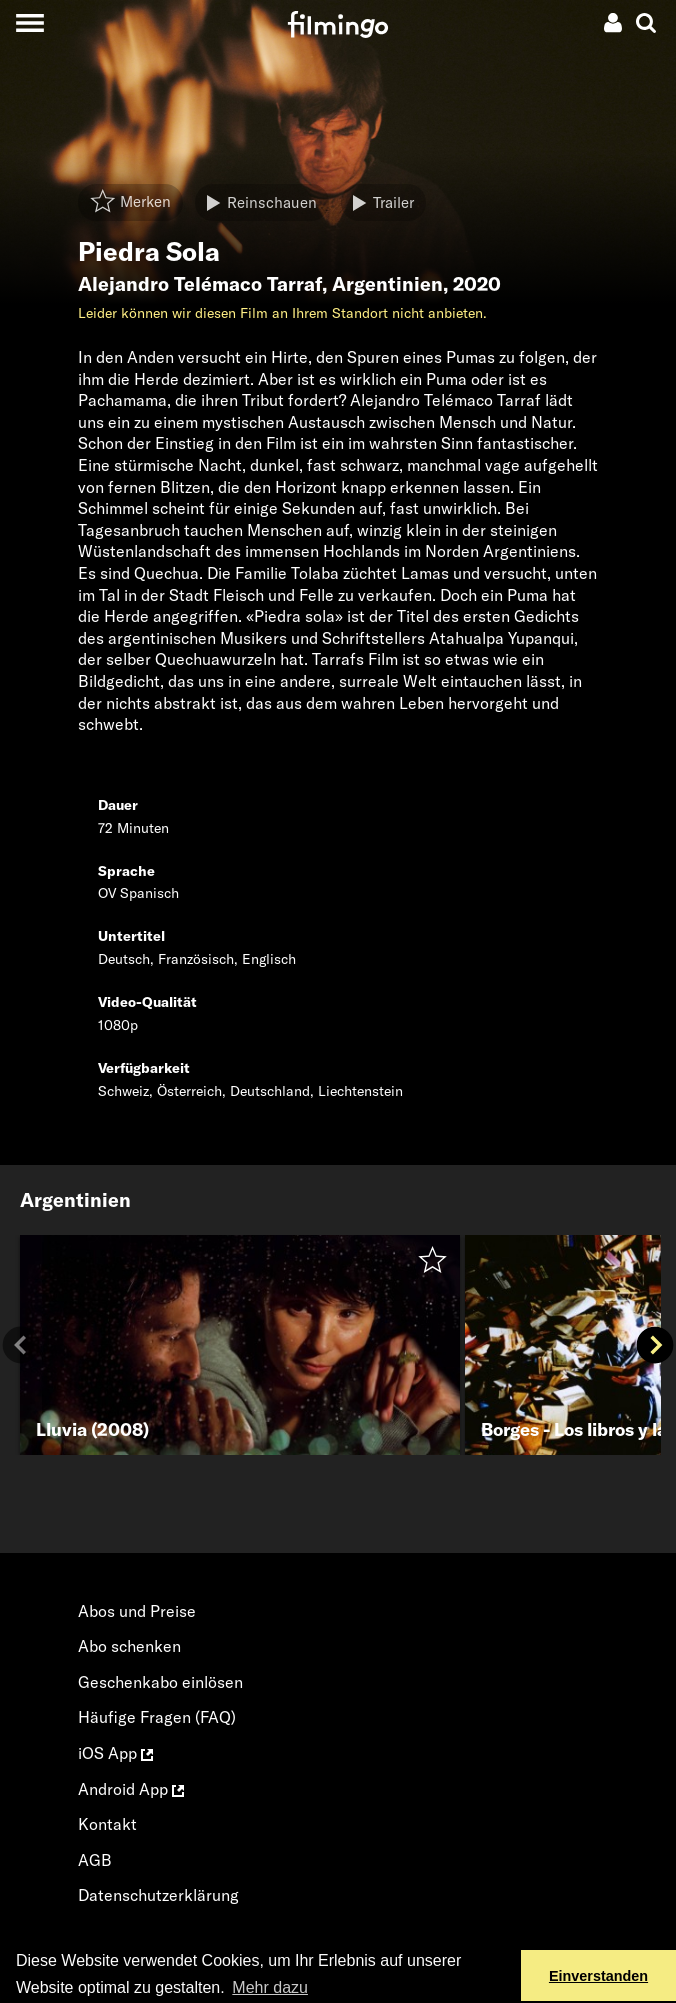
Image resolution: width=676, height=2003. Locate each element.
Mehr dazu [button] (270, 1987)
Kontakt (107, 1824)
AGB (95, 1860)
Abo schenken (129, 1646)
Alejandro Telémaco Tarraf (200, 284)
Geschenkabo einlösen (160, 1682)
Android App (131, 1789)
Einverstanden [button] (598, 1976)
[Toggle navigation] (29, 22)
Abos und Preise (137, 1611)
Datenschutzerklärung (158, 1895)
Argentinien (387, 284)
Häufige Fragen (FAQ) (157, 1717)
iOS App (115, 1753)
